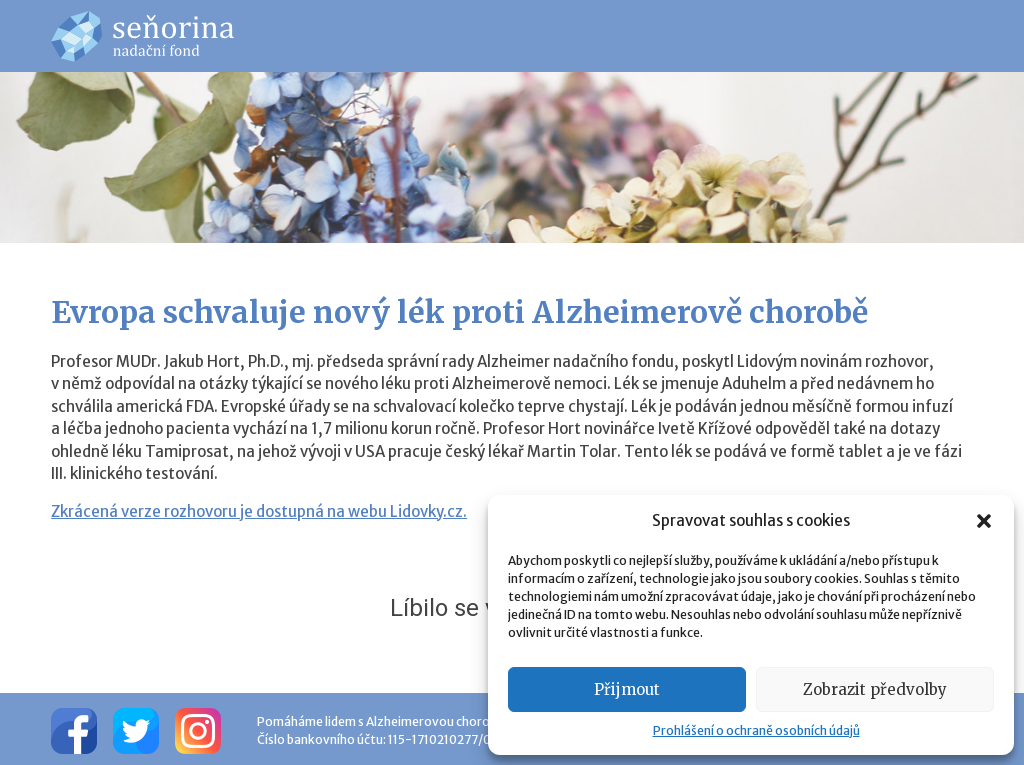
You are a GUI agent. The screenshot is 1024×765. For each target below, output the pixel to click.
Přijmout (627, 689)
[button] (984, 521)
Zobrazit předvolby (875, 689)
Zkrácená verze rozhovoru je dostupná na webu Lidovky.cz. (259, 511)
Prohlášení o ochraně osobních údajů (756, 730)
